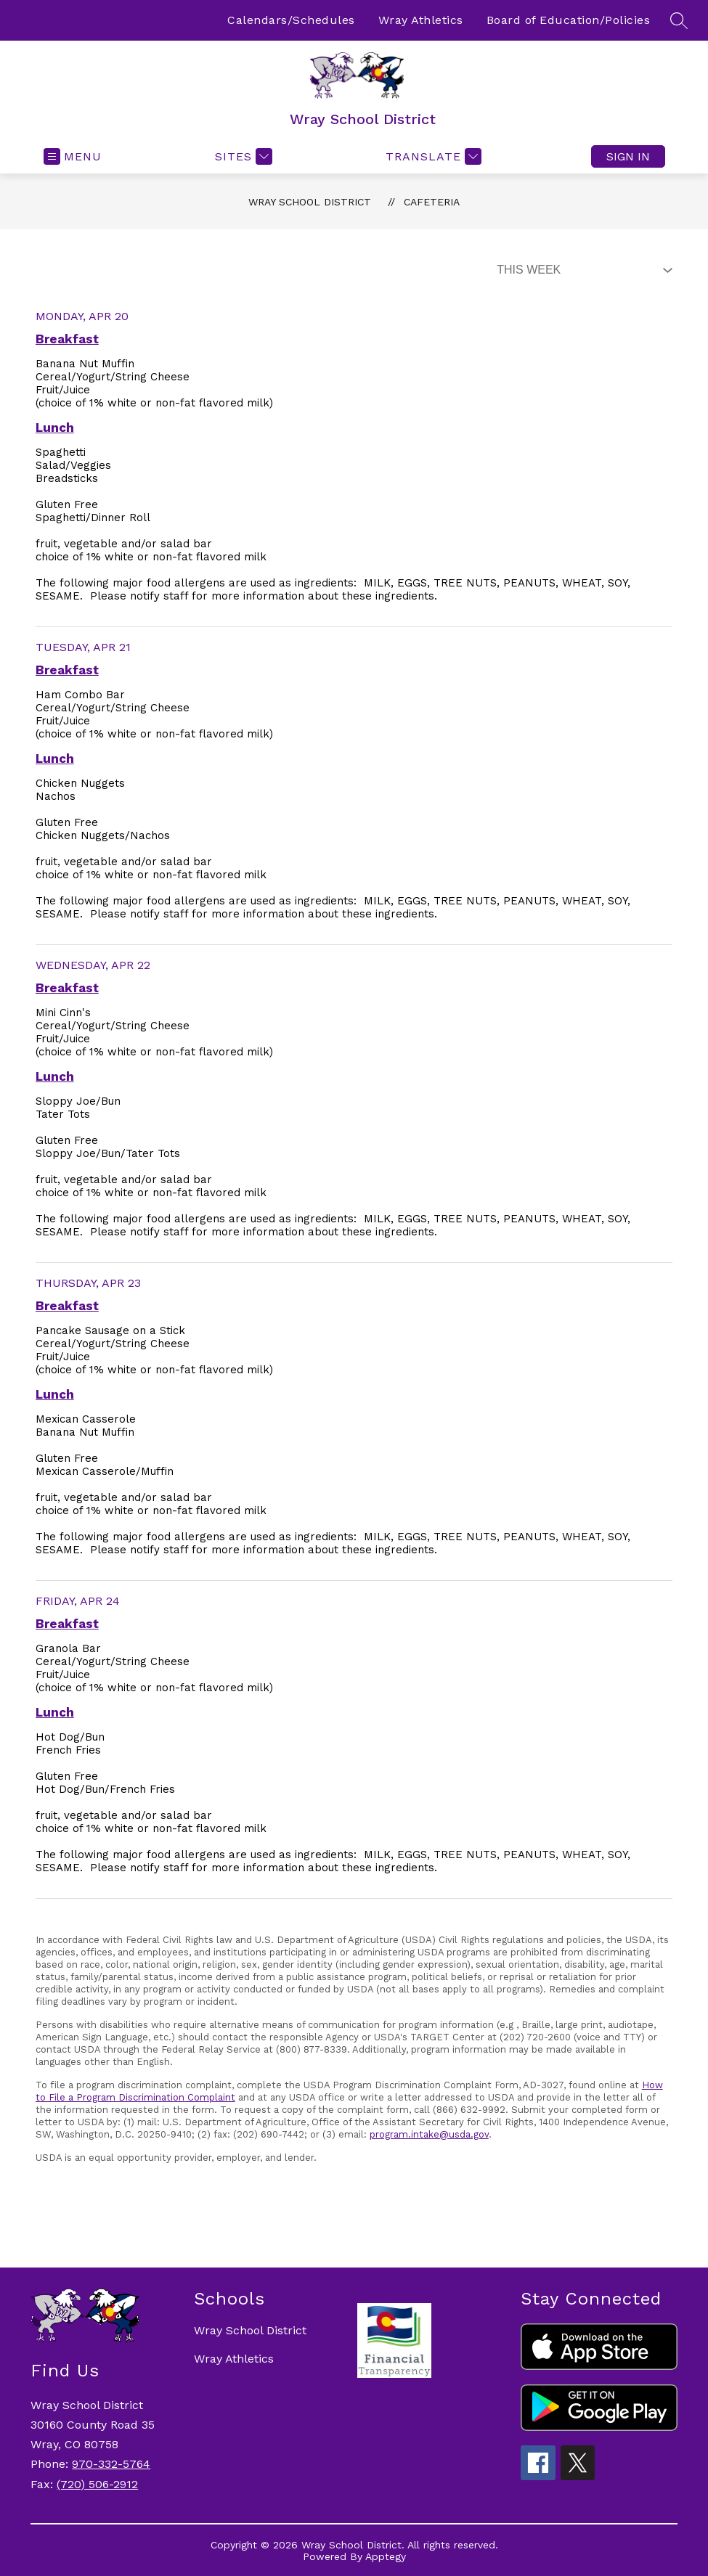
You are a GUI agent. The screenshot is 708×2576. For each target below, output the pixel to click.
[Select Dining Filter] (581, 270)
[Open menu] (73, 156)
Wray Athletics (420, 20)
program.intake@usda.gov (429, 2134)
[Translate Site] (431, 156)
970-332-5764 (111, 2464)
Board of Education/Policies (569, 20)
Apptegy (385, 2556)
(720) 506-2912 (97, 2484)
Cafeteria (432, 202)
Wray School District (309, 202)
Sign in (628, 156)
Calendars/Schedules (291, 20)
